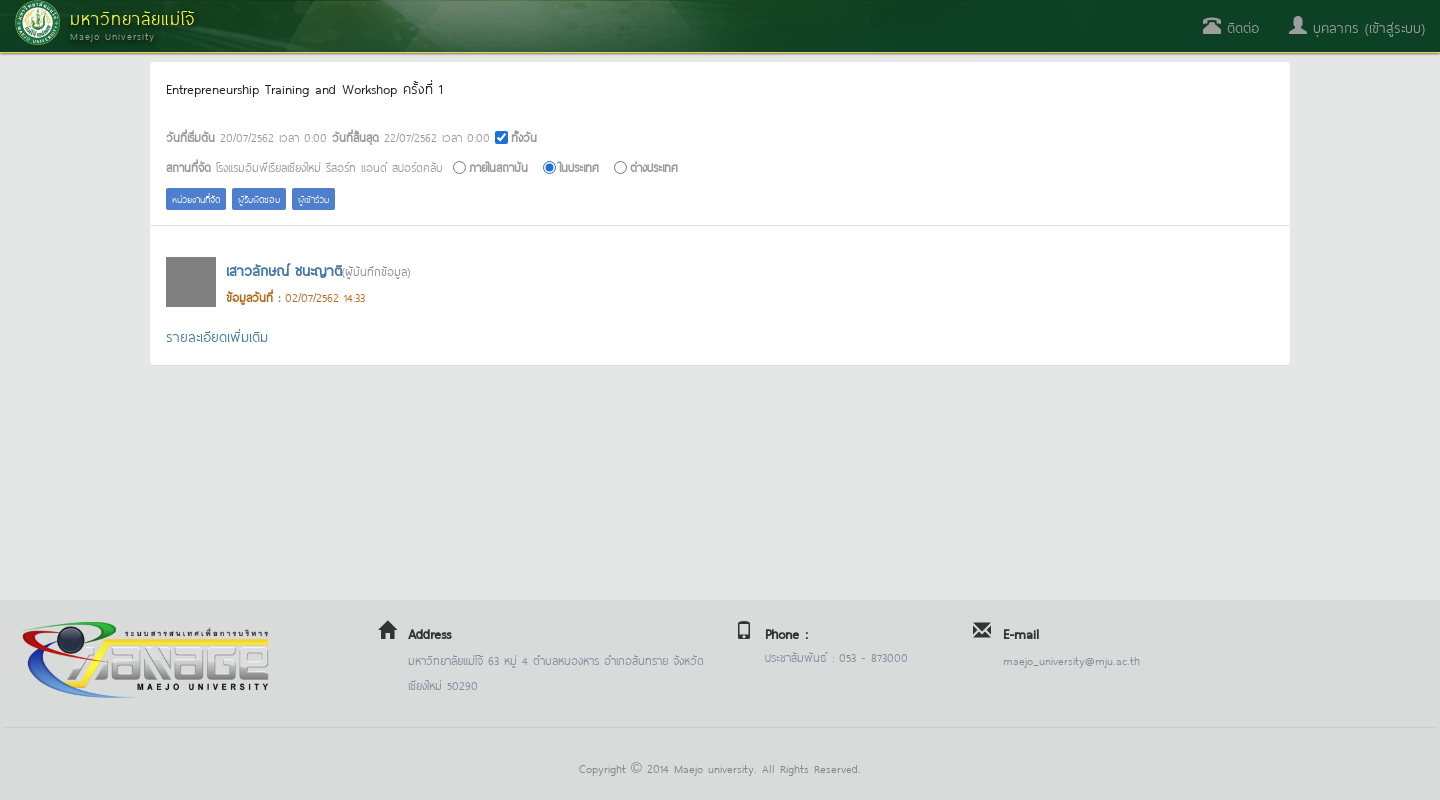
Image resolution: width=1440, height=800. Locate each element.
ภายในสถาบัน (498, 166)
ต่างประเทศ (654, 166)
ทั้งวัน (524, 136)
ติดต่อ (1231, 26)
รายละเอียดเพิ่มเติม (217, 335)
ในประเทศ (579, 166)
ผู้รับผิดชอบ (259, 198)
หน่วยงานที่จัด (196, 198)
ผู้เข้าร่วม (313, 198)
